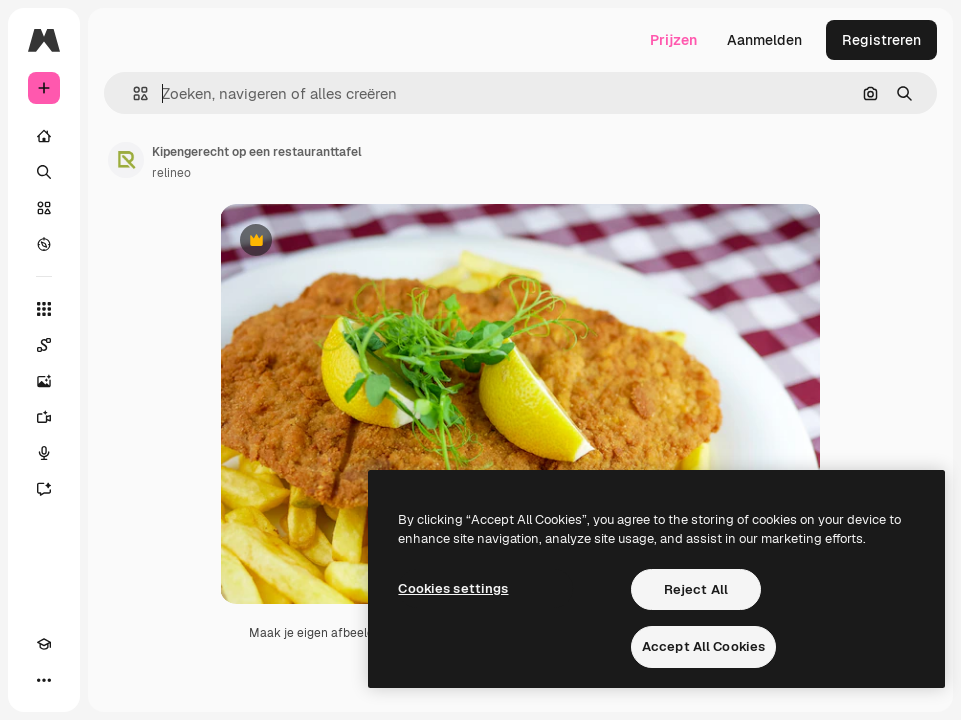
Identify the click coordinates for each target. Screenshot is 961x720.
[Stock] (44, 208)
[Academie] (44, 644)
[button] (132, 93)
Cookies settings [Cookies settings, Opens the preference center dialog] (453, 588)
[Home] (44, 136)
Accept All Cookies (703, 646)
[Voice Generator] (44, 453)
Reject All (696, 589)
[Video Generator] (44, 417)
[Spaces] (44, 345)
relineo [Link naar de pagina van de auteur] (171, 173)
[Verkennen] (44, 244)
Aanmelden (764, 40)
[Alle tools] (44, 309)
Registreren (881, 40)
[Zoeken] (44, 172)
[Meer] (44, 680)
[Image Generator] (44, 381)
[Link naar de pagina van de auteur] (126, 160)
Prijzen (673, 40)
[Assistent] (44, 489)
